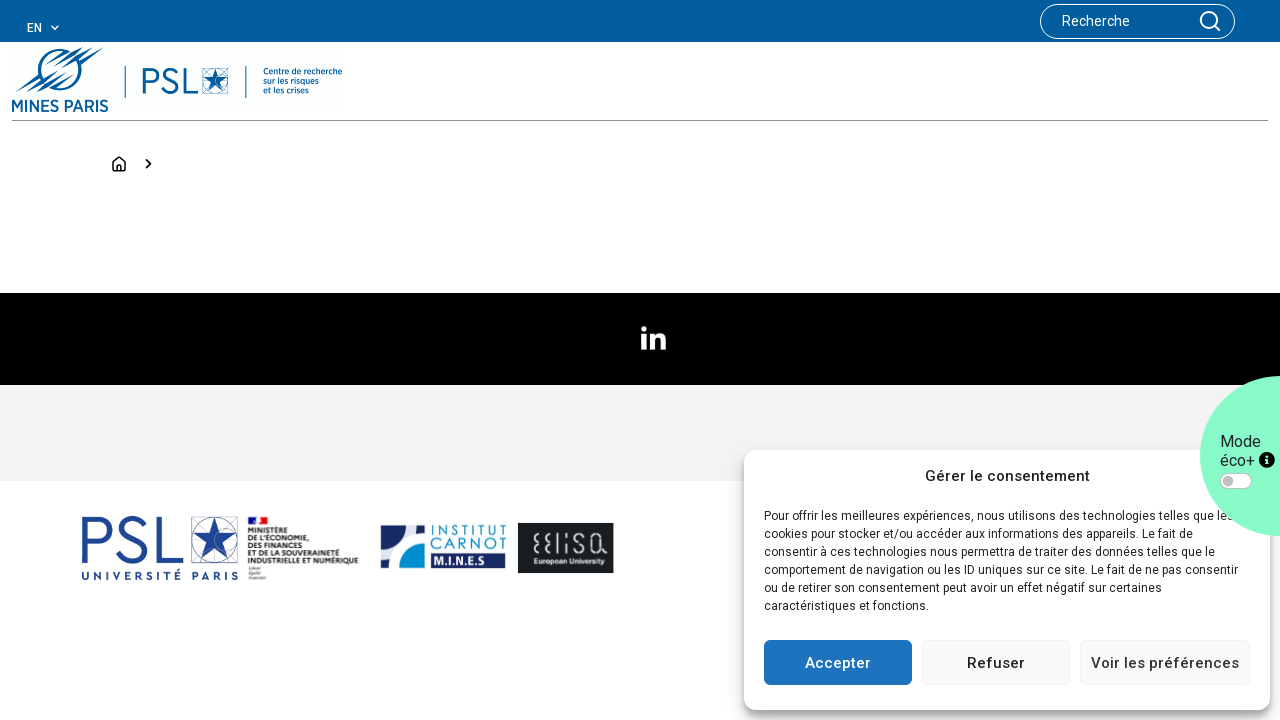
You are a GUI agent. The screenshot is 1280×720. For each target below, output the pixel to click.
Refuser (996, 663)
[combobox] (58, 28)
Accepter (838, 663)
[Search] (1113, 21)
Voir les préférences (1165, 663)
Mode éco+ (1247, 451)
